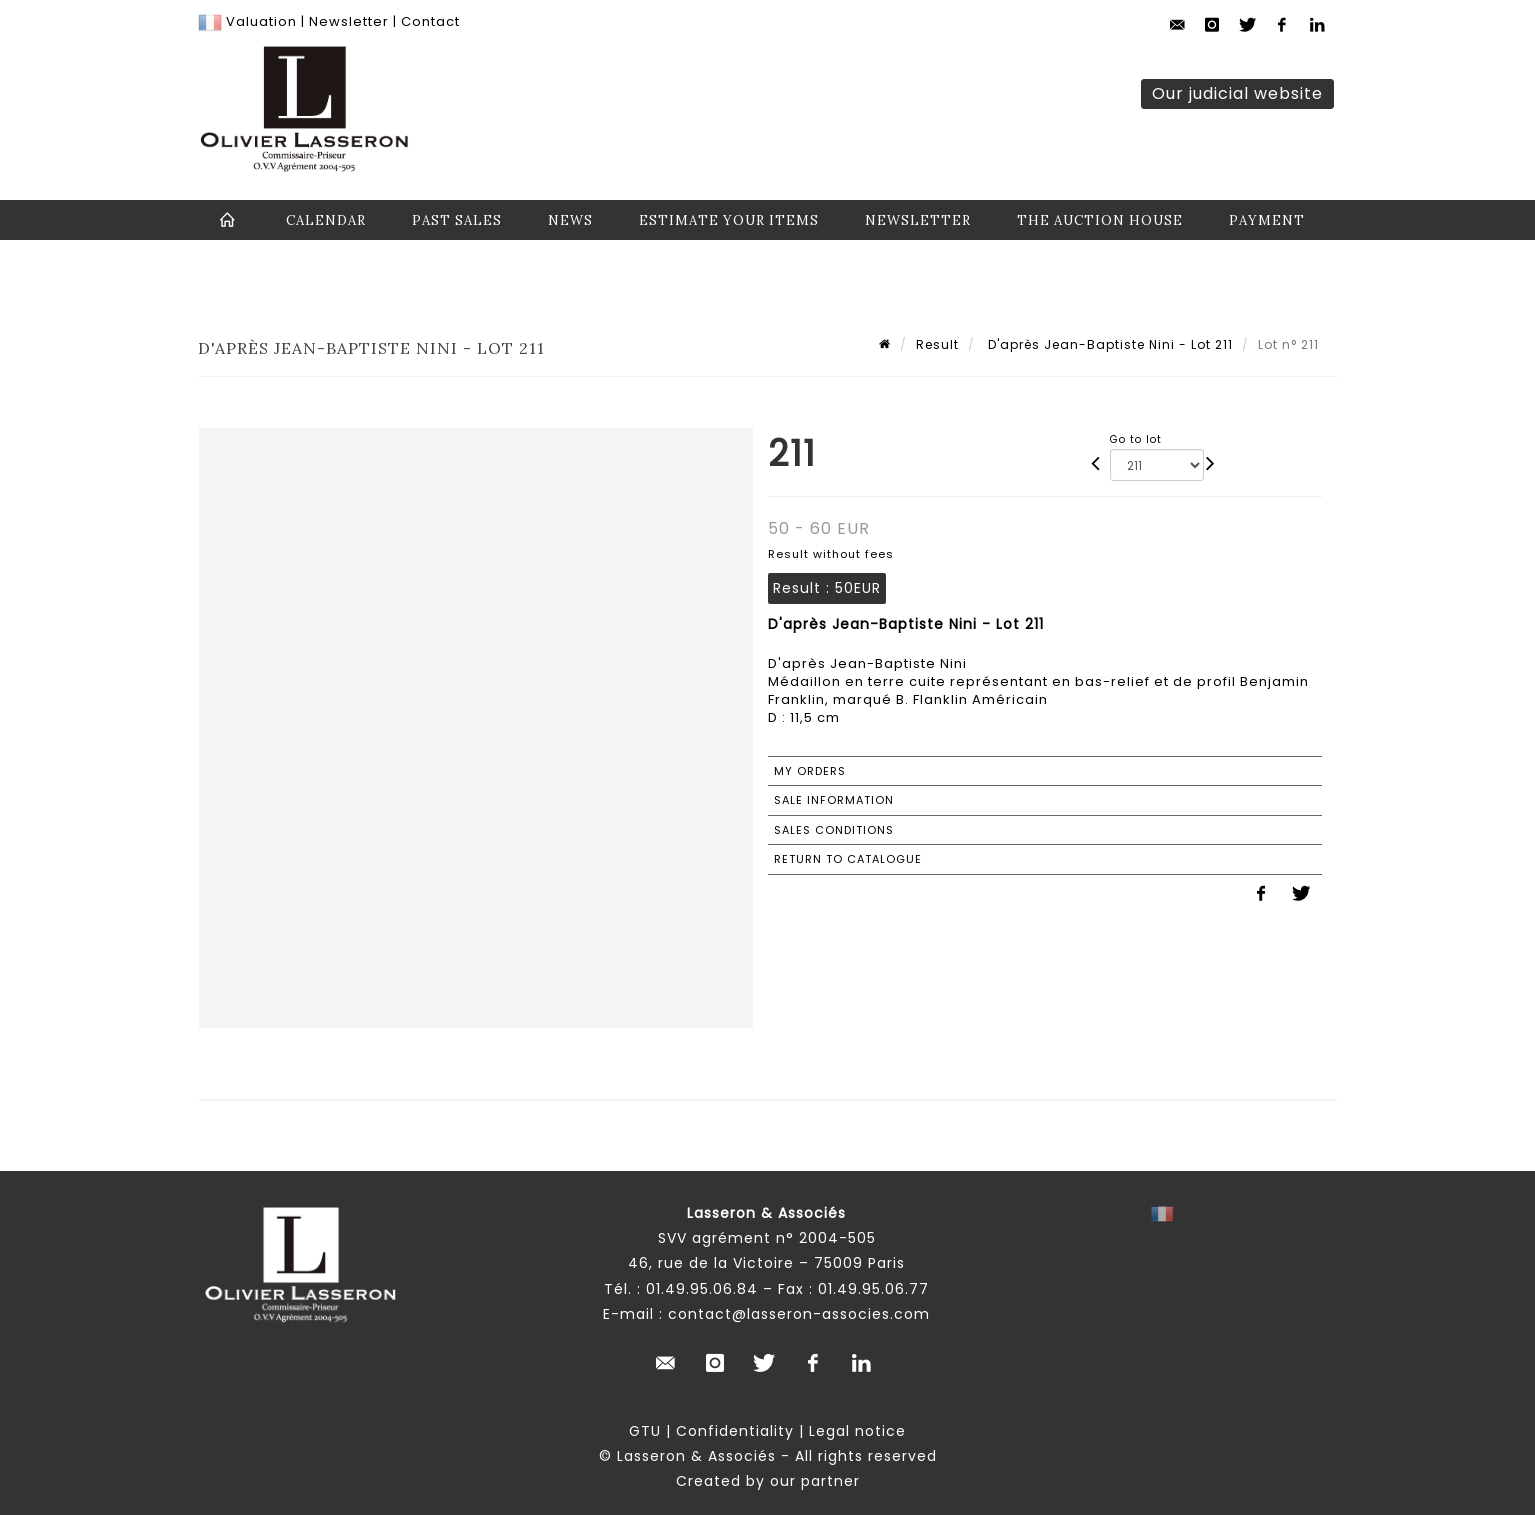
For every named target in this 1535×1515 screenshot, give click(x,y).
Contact (430, 21)
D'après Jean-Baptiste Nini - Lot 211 (1108, 344)
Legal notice (857, 1431)
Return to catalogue (848, 859)
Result (937, 344)
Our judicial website (1237, 93)
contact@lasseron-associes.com (799, 1314)
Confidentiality (735, 1431)
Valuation (261, 21)
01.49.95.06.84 (702, 1289)
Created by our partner (768, 1481)
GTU (645, 1431)
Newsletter (347, 21)
